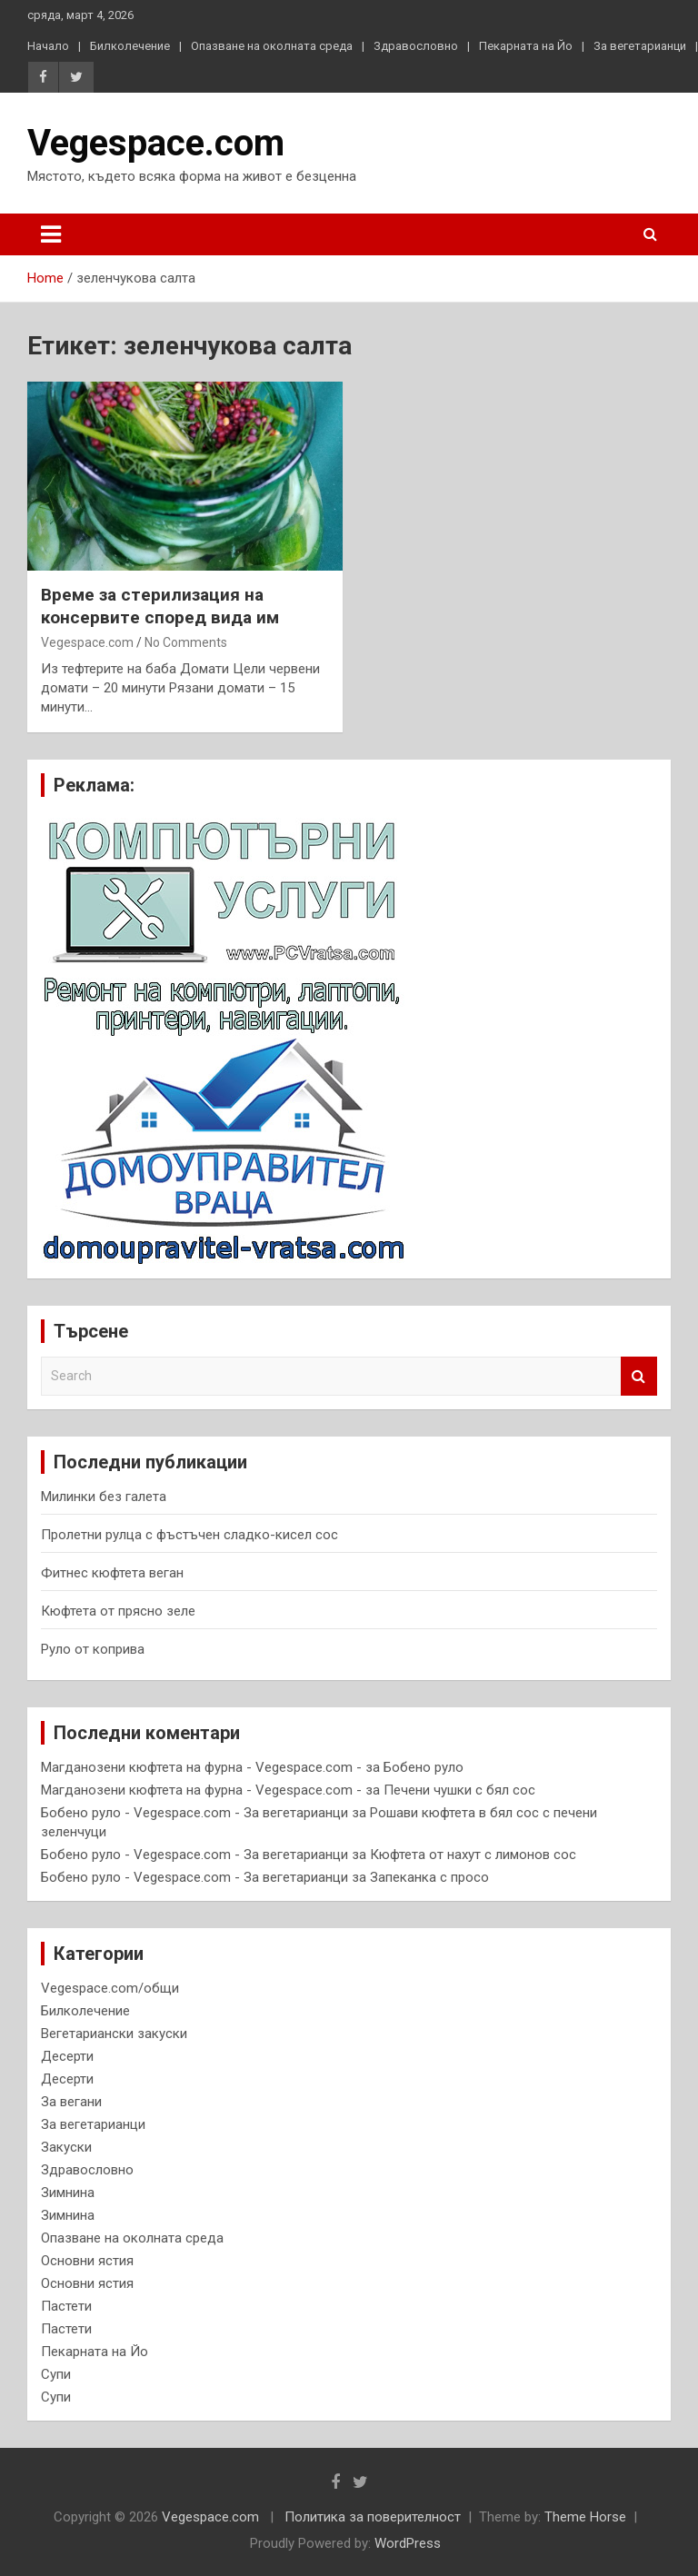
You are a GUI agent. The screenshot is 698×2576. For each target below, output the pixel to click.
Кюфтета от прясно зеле (118, 1611)
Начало (48, 46)
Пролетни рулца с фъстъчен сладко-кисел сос (189, 1535)
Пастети (66, 2306)
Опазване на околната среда (272, 46)
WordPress (407, 2543)
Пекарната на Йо (526, 46)
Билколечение (130, 46)
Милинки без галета (103, 1496)
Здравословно (416, 46)
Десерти (67, 2056)
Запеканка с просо (429, 1877)
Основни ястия (87, 2261)
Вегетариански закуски (114, 2033)
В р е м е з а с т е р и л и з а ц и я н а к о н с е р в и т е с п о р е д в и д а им (160, 606)
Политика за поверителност (372, 2517)
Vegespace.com (155, 143)
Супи (56, 2374)
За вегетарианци (639, 46)
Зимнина (68, 2192)
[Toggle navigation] (51, 234)
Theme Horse (585, 2517)
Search (639, 1376)
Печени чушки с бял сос (459, 1790)
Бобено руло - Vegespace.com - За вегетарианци (194, 1813)
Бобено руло (424, 1767)
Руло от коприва (93, 1649)
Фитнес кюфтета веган (112, 1573)
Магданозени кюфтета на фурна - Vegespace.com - (201, 1767)
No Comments (186, 642)
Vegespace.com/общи (110, 1988)
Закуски (66, 2147)
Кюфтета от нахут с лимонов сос (473, 1854)
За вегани (71, 2102)
